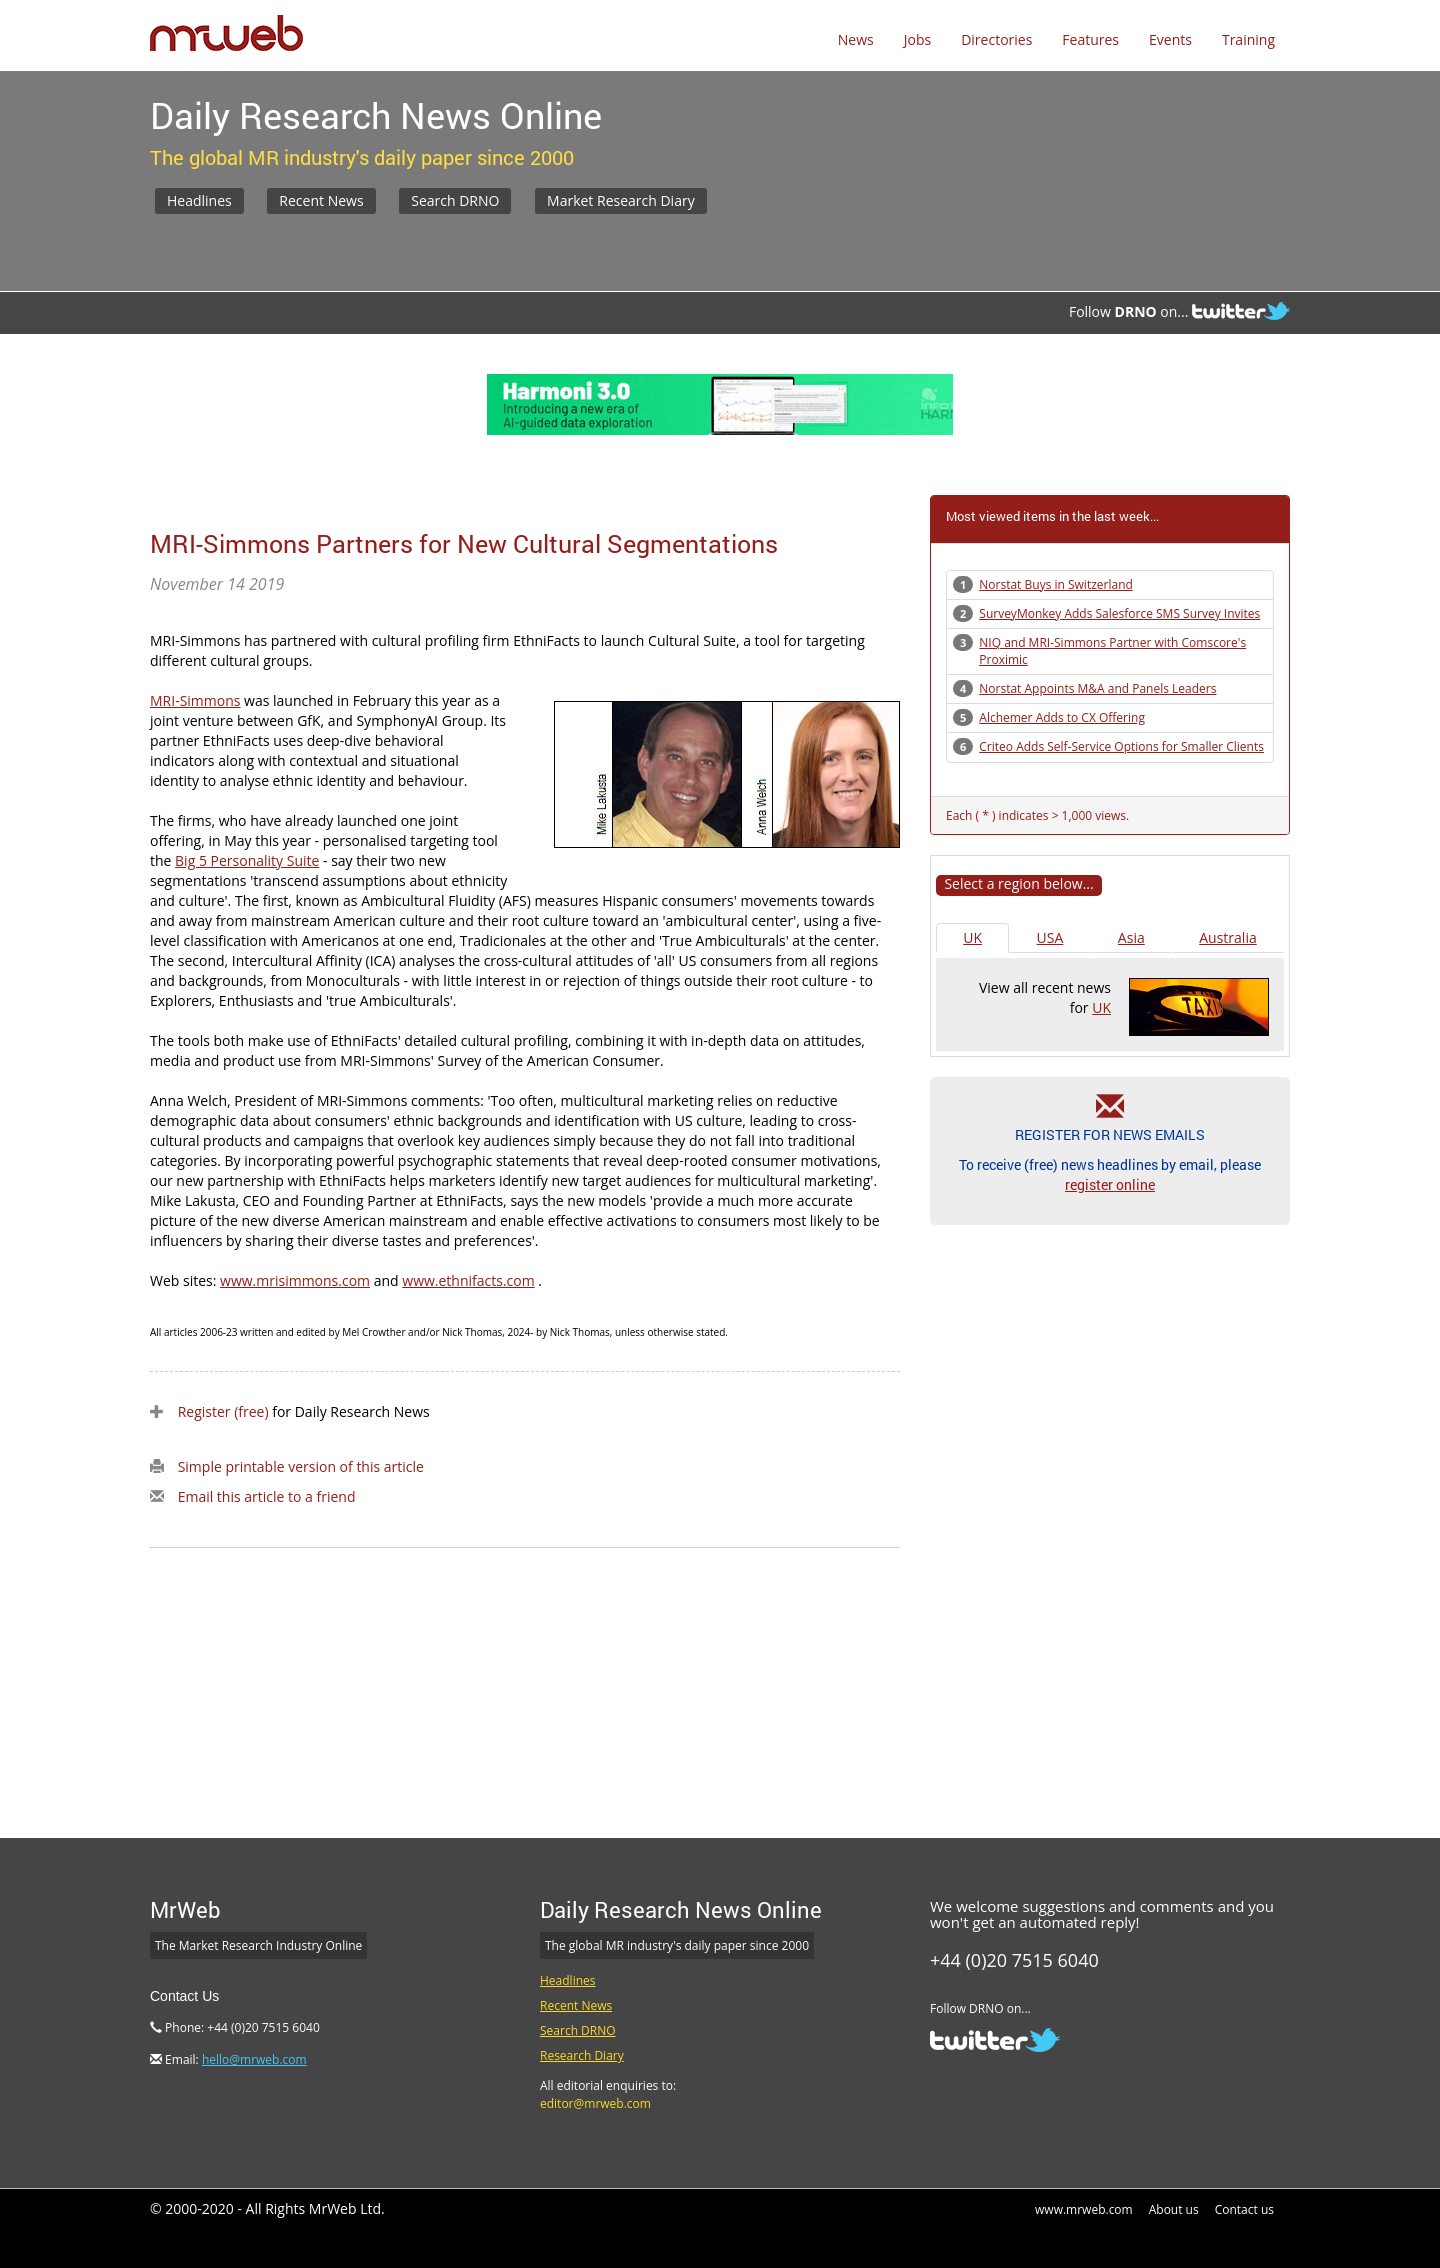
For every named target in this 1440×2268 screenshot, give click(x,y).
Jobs (917, 39)
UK (972, 937)
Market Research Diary (621, 200)
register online (1110, 1184)
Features (1090, 39)
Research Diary (582, 2055)
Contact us (1244, 2209)
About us (1174, 2209)
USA (1050, 937)
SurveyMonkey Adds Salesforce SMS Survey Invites (1119, 613)
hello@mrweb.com (254, 2059)
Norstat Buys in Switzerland (1056, 584)
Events (1170, 39)
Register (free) (223, 1411)
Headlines (199, 200)
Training (1248, 39)
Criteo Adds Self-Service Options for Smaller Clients (1121, 746)
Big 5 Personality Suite (247, 860)
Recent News (321, 200)
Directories (996, 39)
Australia (1227, 937)
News (856, 39)
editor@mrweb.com (595, 2103)
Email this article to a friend (267, 1496)
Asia (1131, 937)
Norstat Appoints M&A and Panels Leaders (1097, 688)
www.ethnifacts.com (468, 1280)
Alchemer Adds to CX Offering (1062, 717)
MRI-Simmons (195, 700)
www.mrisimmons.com (295, 1280)
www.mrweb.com (1084, 2209)
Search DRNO (455, 200)
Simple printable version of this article (301, 1466)
